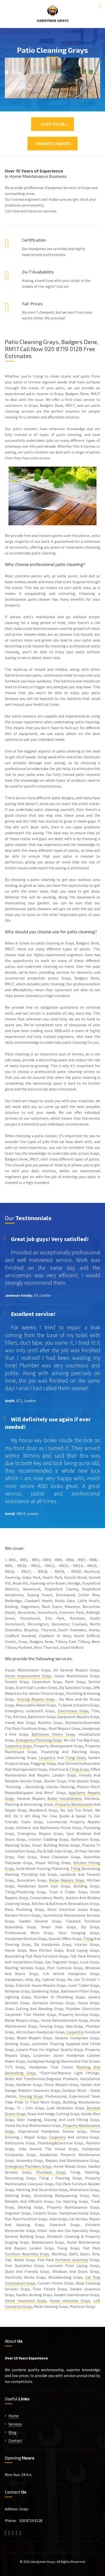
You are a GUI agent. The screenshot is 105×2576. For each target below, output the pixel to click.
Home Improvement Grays (28, 1675)
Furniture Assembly (71, 2259)
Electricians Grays (73, 1710)
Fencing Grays (31, 2096)
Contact (15, 2440)
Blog (13, 2432)
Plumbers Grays (50, 2172)
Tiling (75, 1868)
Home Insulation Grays (25, 2300)
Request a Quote (52, 143)
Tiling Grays (75, 1757)
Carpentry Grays (18, 1745)
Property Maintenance (74, 1804)
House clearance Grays (70, 2300)
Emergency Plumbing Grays (39, 1740)
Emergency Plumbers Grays (28, 2166)
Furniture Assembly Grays (27, 2253)
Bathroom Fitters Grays (53, 1734)
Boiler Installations (64, 1798)
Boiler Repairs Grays (67, 1880)
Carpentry (47, 1757)
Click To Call (52, 124)
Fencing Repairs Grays (36, 1699)
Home (14, 2415)
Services (15, 2424)
